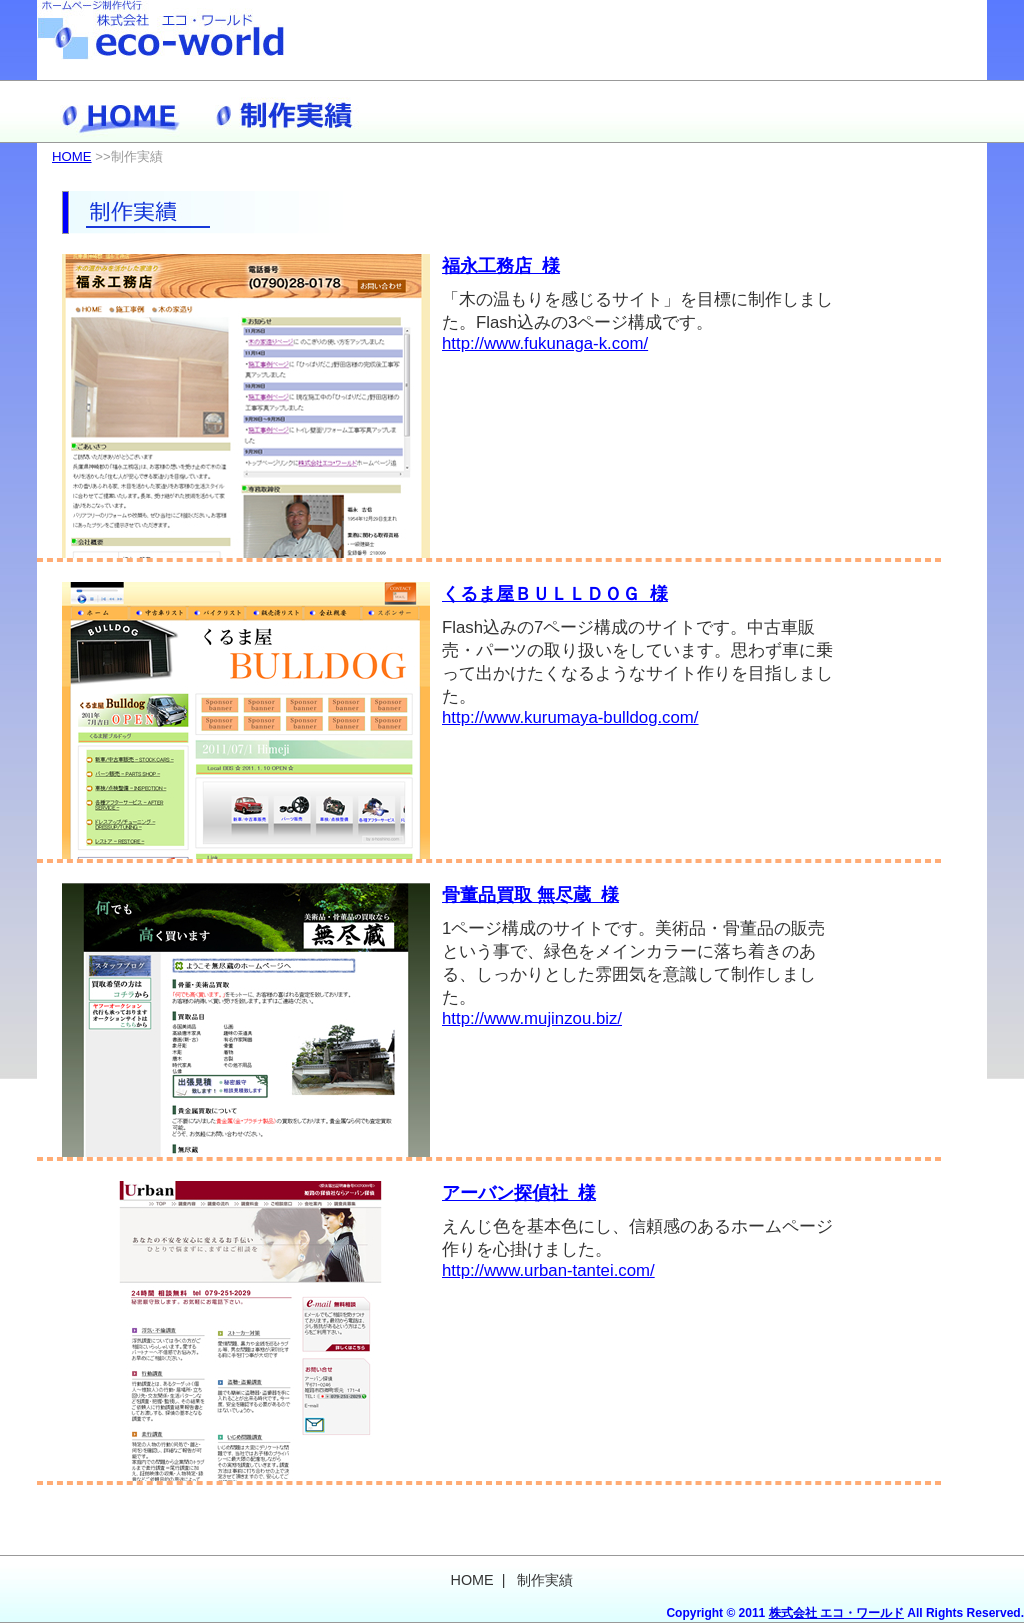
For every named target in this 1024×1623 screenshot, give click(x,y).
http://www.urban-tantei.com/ (548, 1270)
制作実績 (287, 111)
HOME (122, 111)
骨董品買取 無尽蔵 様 (530, 895)
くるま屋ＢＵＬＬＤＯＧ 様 (555, 594)
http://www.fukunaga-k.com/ (545, 343)
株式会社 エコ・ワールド (836, 1613)
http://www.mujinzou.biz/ (532, 1018)
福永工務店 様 (501, 266)
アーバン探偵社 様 (519, 1193)
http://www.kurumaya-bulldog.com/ (570, 717)
